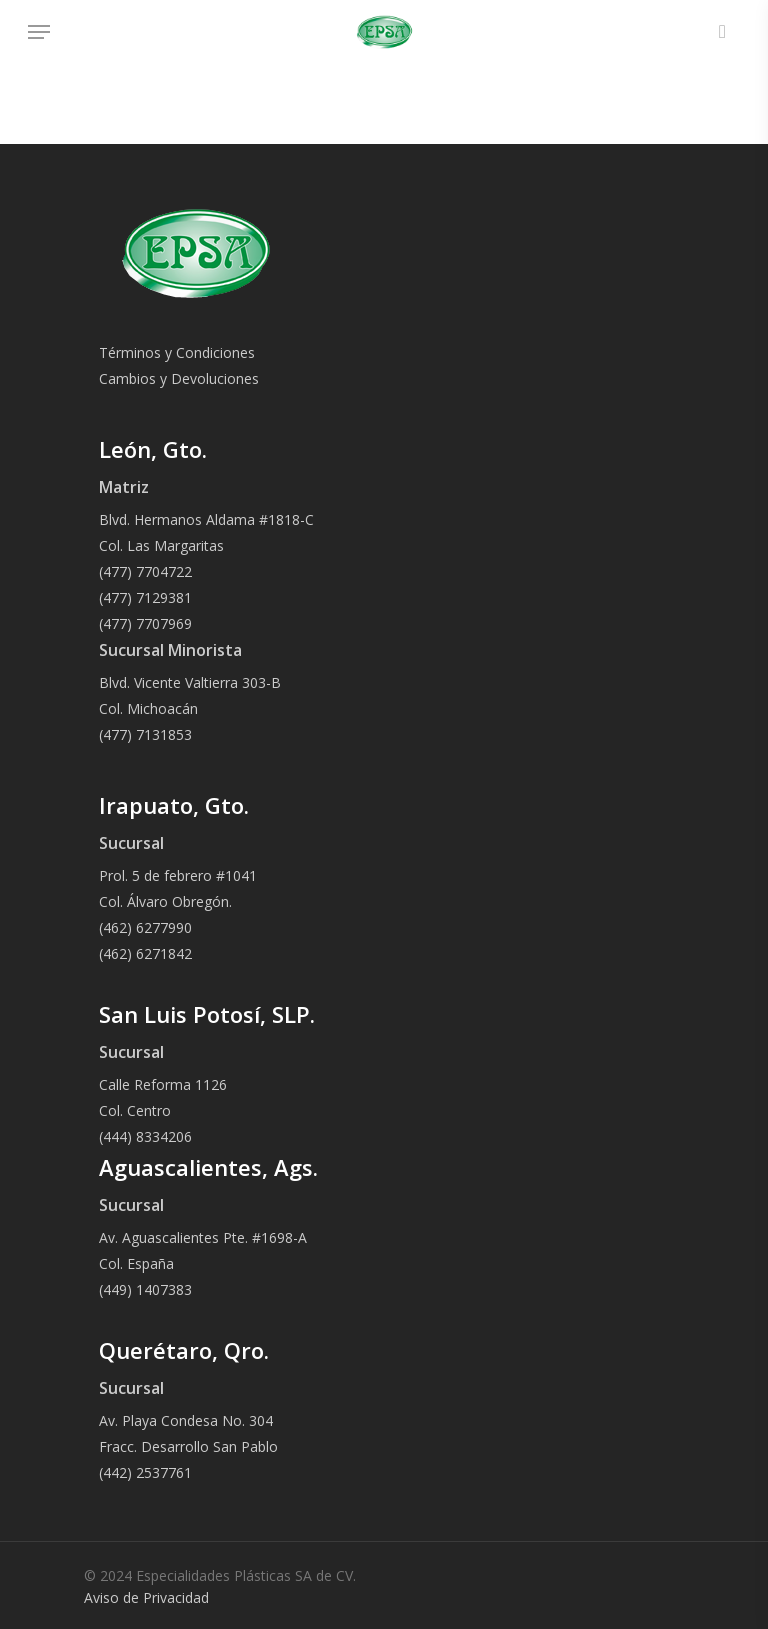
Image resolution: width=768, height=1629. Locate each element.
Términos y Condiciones (177, 352)
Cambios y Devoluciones (179, 378)
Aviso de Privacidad (146, 1597)
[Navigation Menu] (39, 32)
